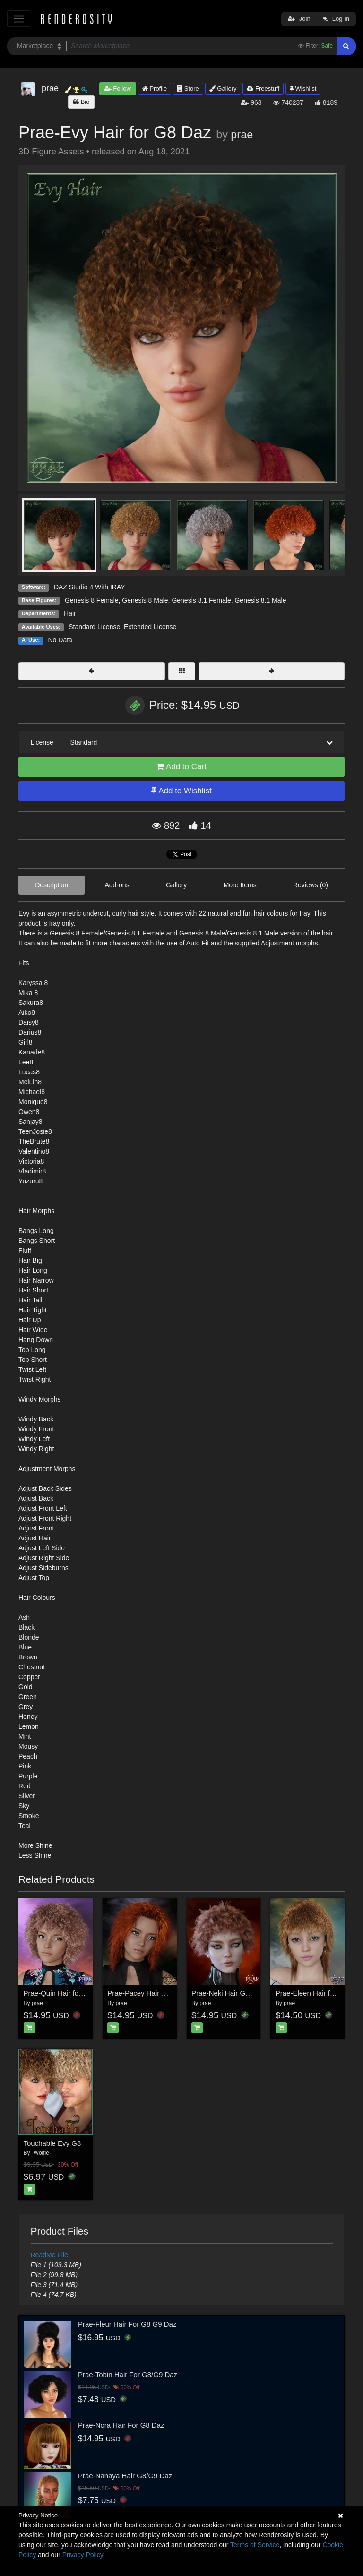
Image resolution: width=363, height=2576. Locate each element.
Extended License (150, 626)
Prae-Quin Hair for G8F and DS (73, 1993)
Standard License (94, 626)
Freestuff (263, 88)
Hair (70, 613)
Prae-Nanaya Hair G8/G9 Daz (125, 2476)
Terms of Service (254, 2545)
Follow (117, 88)
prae (242, 134)
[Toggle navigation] (18, 18)
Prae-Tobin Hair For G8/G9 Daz (127, 2375)
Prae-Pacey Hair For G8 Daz (152, 1993)
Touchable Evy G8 (52, 2143)
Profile (154, 88)
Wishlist (303, 88)
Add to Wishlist (181, 790)
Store (188, 88)
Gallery (223, 88)
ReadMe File (49, 2255)
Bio (81, 101)
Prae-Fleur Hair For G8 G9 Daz (127, 2324)
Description (51, 885)
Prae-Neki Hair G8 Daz (227, 1993)
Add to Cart (181, 766)
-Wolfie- (41, 2153)
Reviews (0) (310, 885)
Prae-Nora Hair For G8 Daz (121, 2425)
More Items (240, 885)
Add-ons (117, 885)
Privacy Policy (82, 2555)
